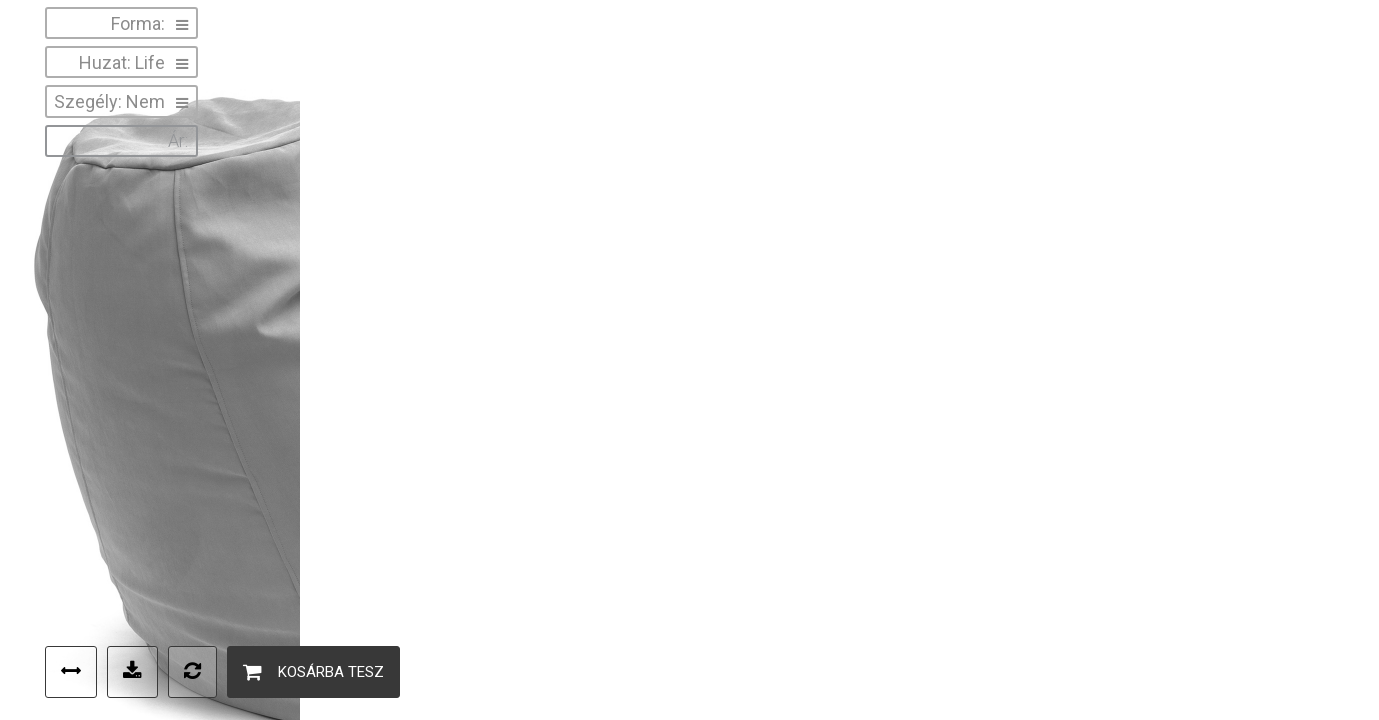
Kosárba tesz (313, 672)
